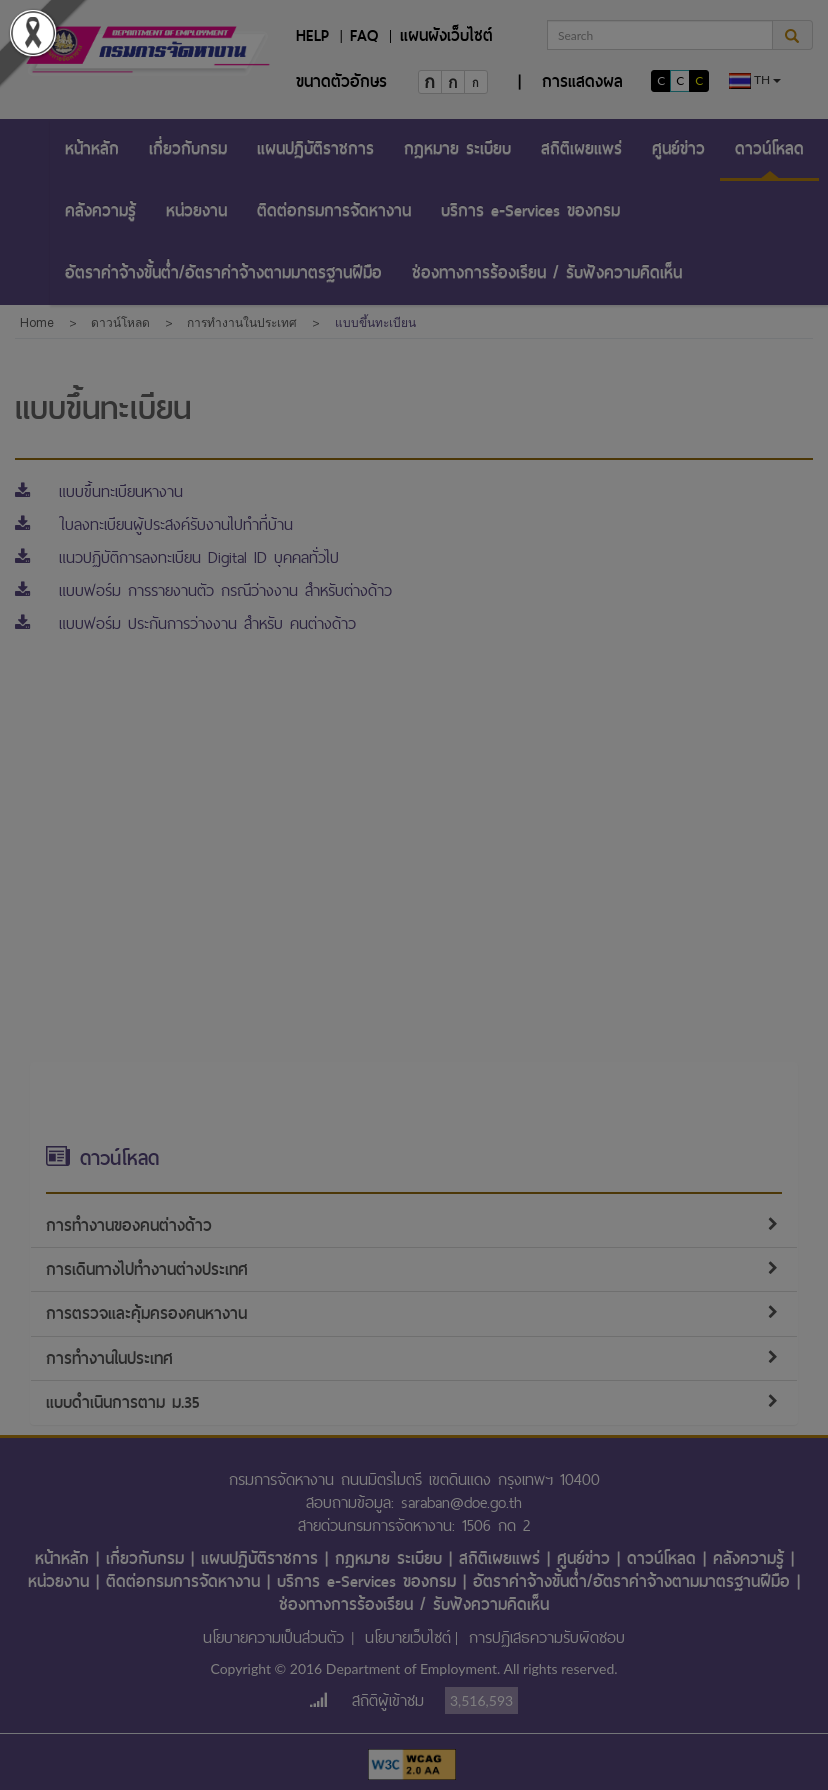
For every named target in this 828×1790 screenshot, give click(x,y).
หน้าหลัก (92, 148)
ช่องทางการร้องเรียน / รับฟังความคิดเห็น (547, 272)
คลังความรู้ (100, 210)
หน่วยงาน (196, 210)
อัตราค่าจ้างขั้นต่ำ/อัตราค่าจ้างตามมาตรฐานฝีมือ (223, 272)
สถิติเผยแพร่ (581, 148)
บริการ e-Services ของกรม (530, 210)
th (755, 80)
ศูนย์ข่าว (678, 148)
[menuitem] (92, 150)
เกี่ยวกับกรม (188, 148)
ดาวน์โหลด (769, 148)
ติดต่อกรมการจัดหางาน (334, 210)
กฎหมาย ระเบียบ (457, 148)
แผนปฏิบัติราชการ (315, 148)
